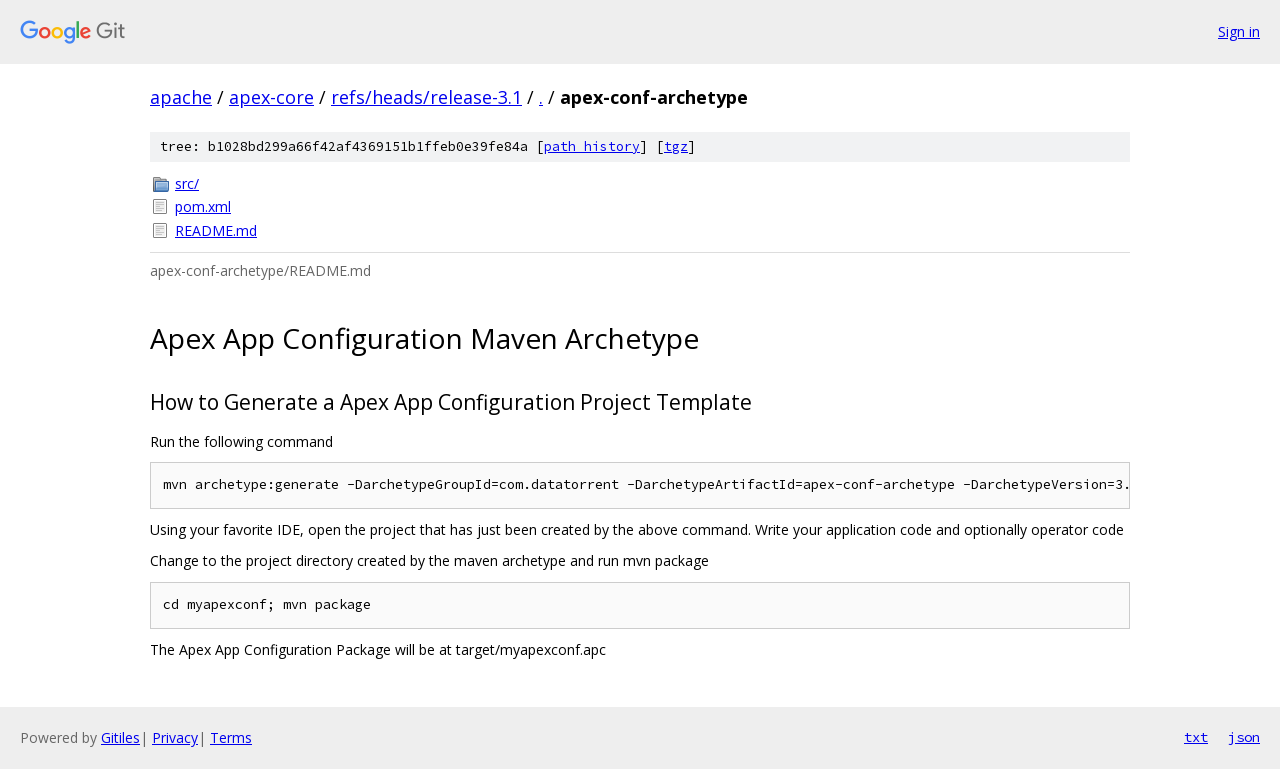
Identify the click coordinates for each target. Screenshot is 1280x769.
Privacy (175, 737)
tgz (676, 146)
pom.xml (203, 206)
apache (181, 97)
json (1244, 737)
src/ (187, 183)
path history (592, 146)
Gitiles (120, 737)
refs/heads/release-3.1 (426, 97)
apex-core (271, 97)
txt (1196, 737)
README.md (216, 230)
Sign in (1239, 31)
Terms (231, 737)
